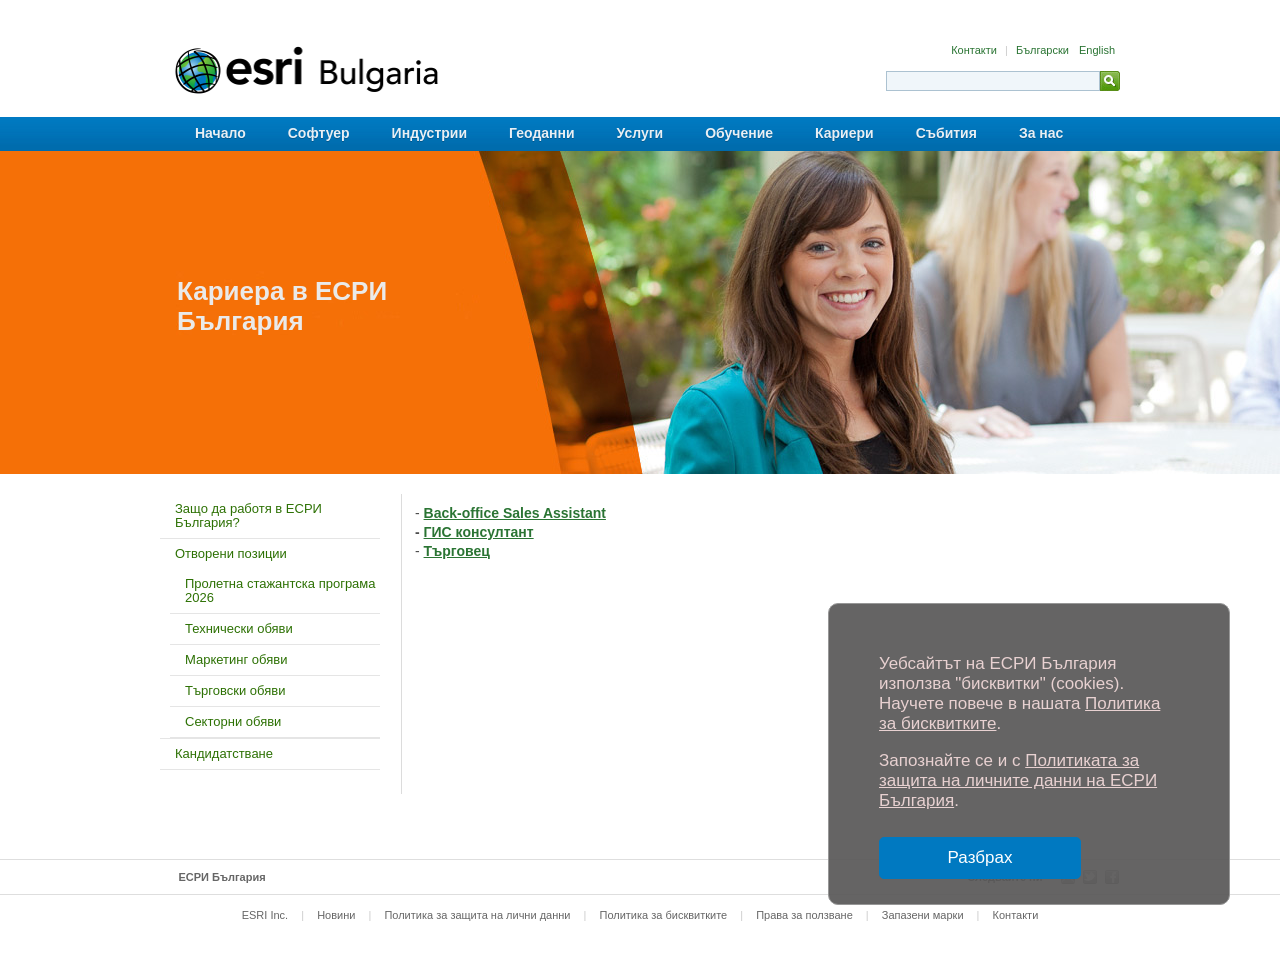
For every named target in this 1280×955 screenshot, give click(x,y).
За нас (1041, 133)
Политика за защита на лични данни (477, 915)
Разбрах (980, 857)
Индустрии (429, 133)
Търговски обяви (235, 690)
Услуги (640, 133)
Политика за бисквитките (663, 915)
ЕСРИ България (222, 877)
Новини (336, 915)
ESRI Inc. (265, 915)
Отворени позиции (231, 553)
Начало (220, 133)
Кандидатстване (224, 753)
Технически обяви (239, 628)
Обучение (739, 133)
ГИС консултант (479, 532)
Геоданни (542, 133)
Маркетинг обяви (236, 659)
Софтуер (319, 133)
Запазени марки (923, 915)
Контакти (975, 50)
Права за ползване (804, 915)
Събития (946, 133)
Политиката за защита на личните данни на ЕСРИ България (1018, 780)
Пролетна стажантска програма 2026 (280, 590)
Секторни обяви (233, 721)
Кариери (844, 133)
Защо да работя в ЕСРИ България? (248, 515)
